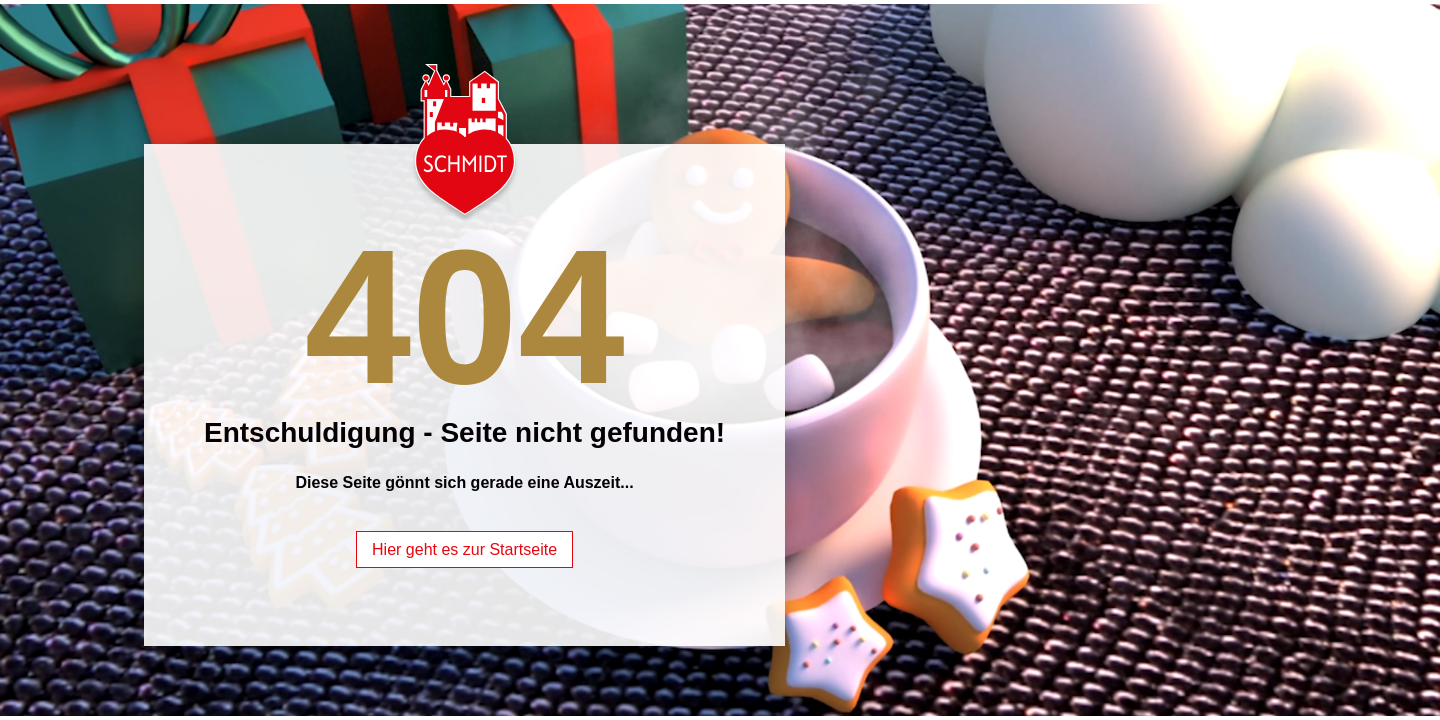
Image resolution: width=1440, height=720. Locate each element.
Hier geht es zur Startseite (464, 549)
